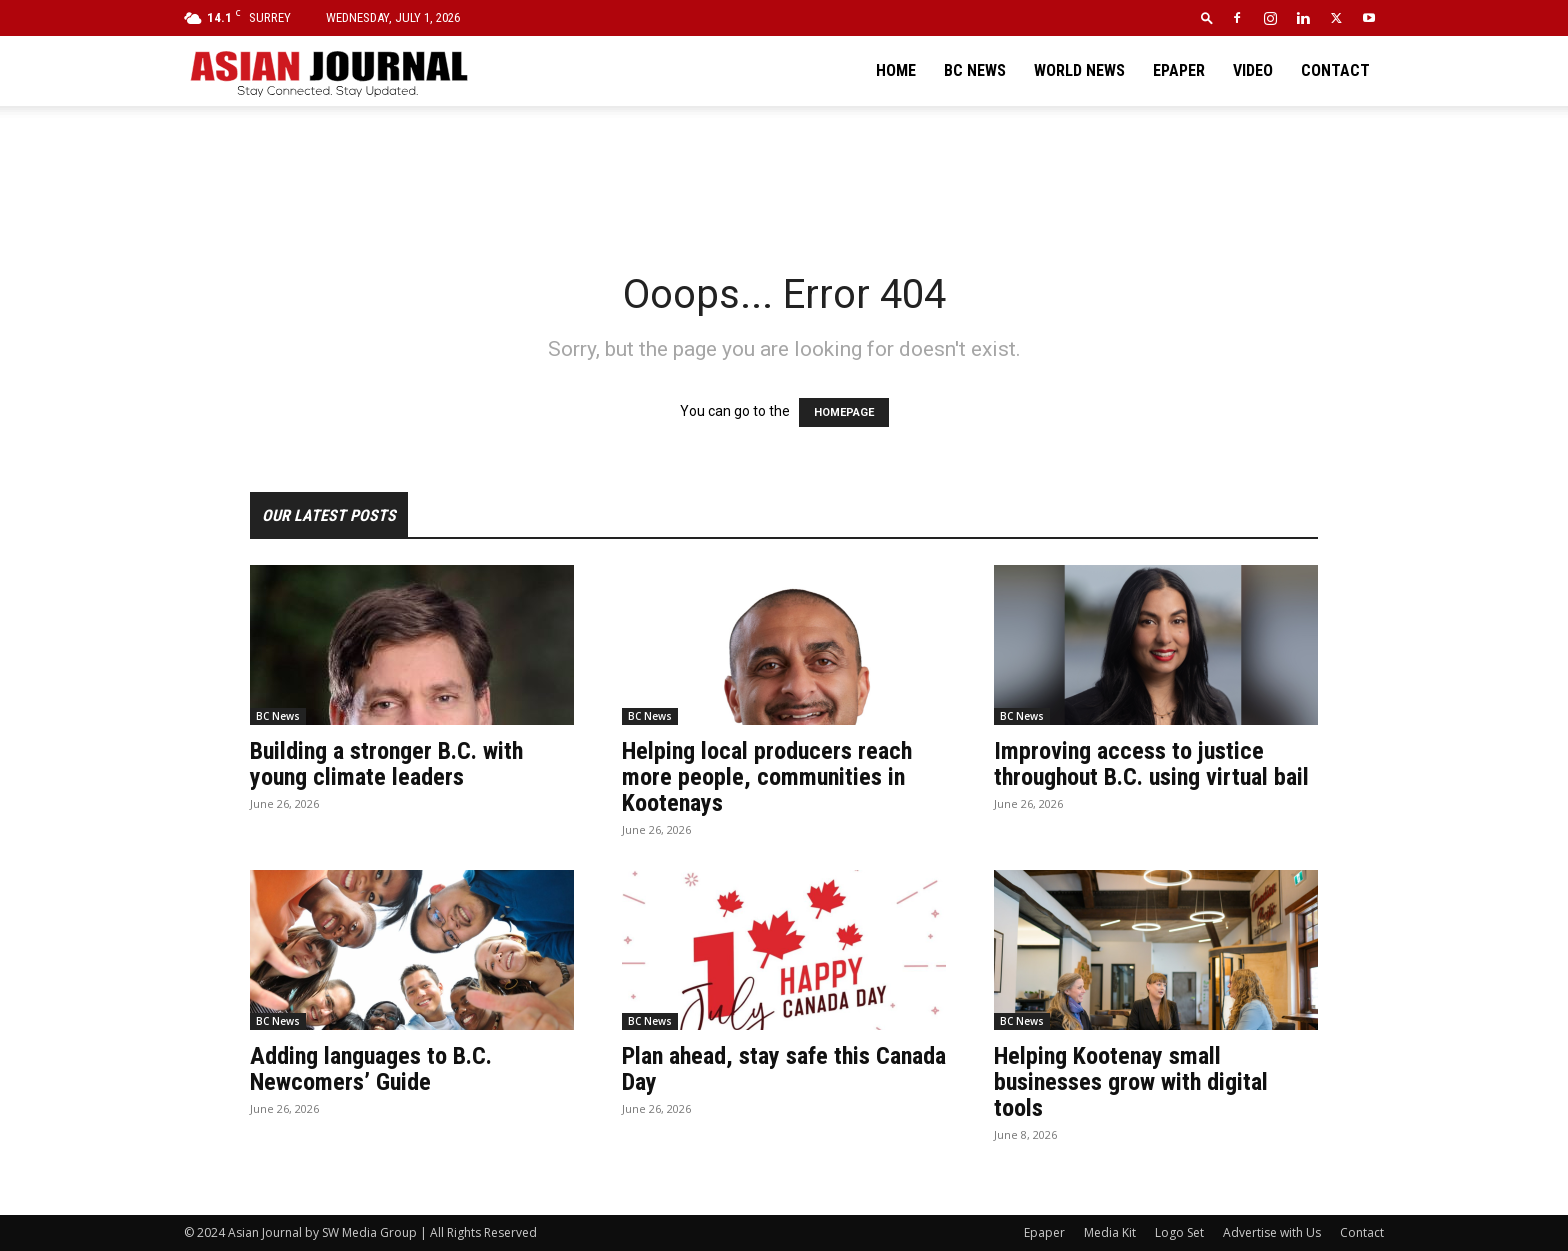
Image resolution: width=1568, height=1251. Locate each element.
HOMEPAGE (844, 412)
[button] (1207, 17)
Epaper (1179, 70)
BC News (975, 70)
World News (1079, 70)
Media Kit (1110, 1232)
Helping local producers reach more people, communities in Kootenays (767, 777)
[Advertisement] (784, 175)
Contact (1335, 70)
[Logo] (328, 71)
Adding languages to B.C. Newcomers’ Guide (371, 1069)
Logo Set (1179, 1232)
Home (896, 70)
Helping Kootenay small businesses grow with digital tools (1131, 1082)
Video (1253, 70)
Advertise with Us (1272, 1232)
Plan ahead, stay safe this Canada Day (784, 1069)
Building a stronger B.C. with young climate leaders (386, 764)
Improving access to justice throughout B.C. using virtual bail (1151, 764)
